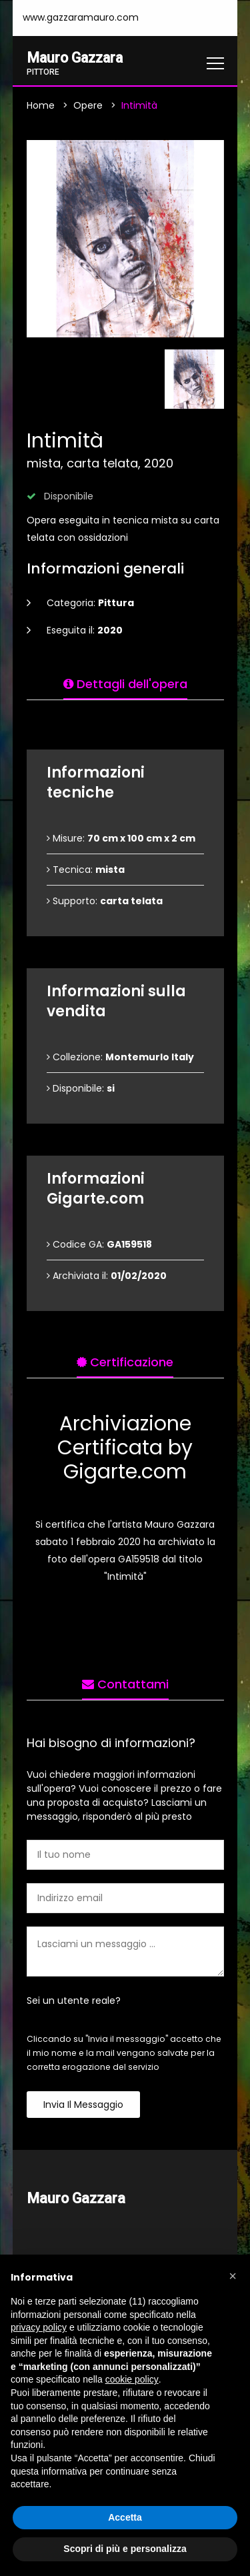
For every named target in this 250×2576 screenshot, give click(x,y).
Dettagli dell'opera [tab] (125, 684)
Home (41, 105)
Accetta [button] (125, 2517)
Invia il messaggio (83, 2104)
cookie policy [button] (132, 2379)
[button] (232, 2276)
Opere (88, 105)
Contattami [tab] (125, 1684)
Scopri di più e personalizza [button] (124, 2548)
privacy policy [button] (39, 2327)
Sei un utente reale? (74, 2000)
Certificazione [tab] (125, 1362)
